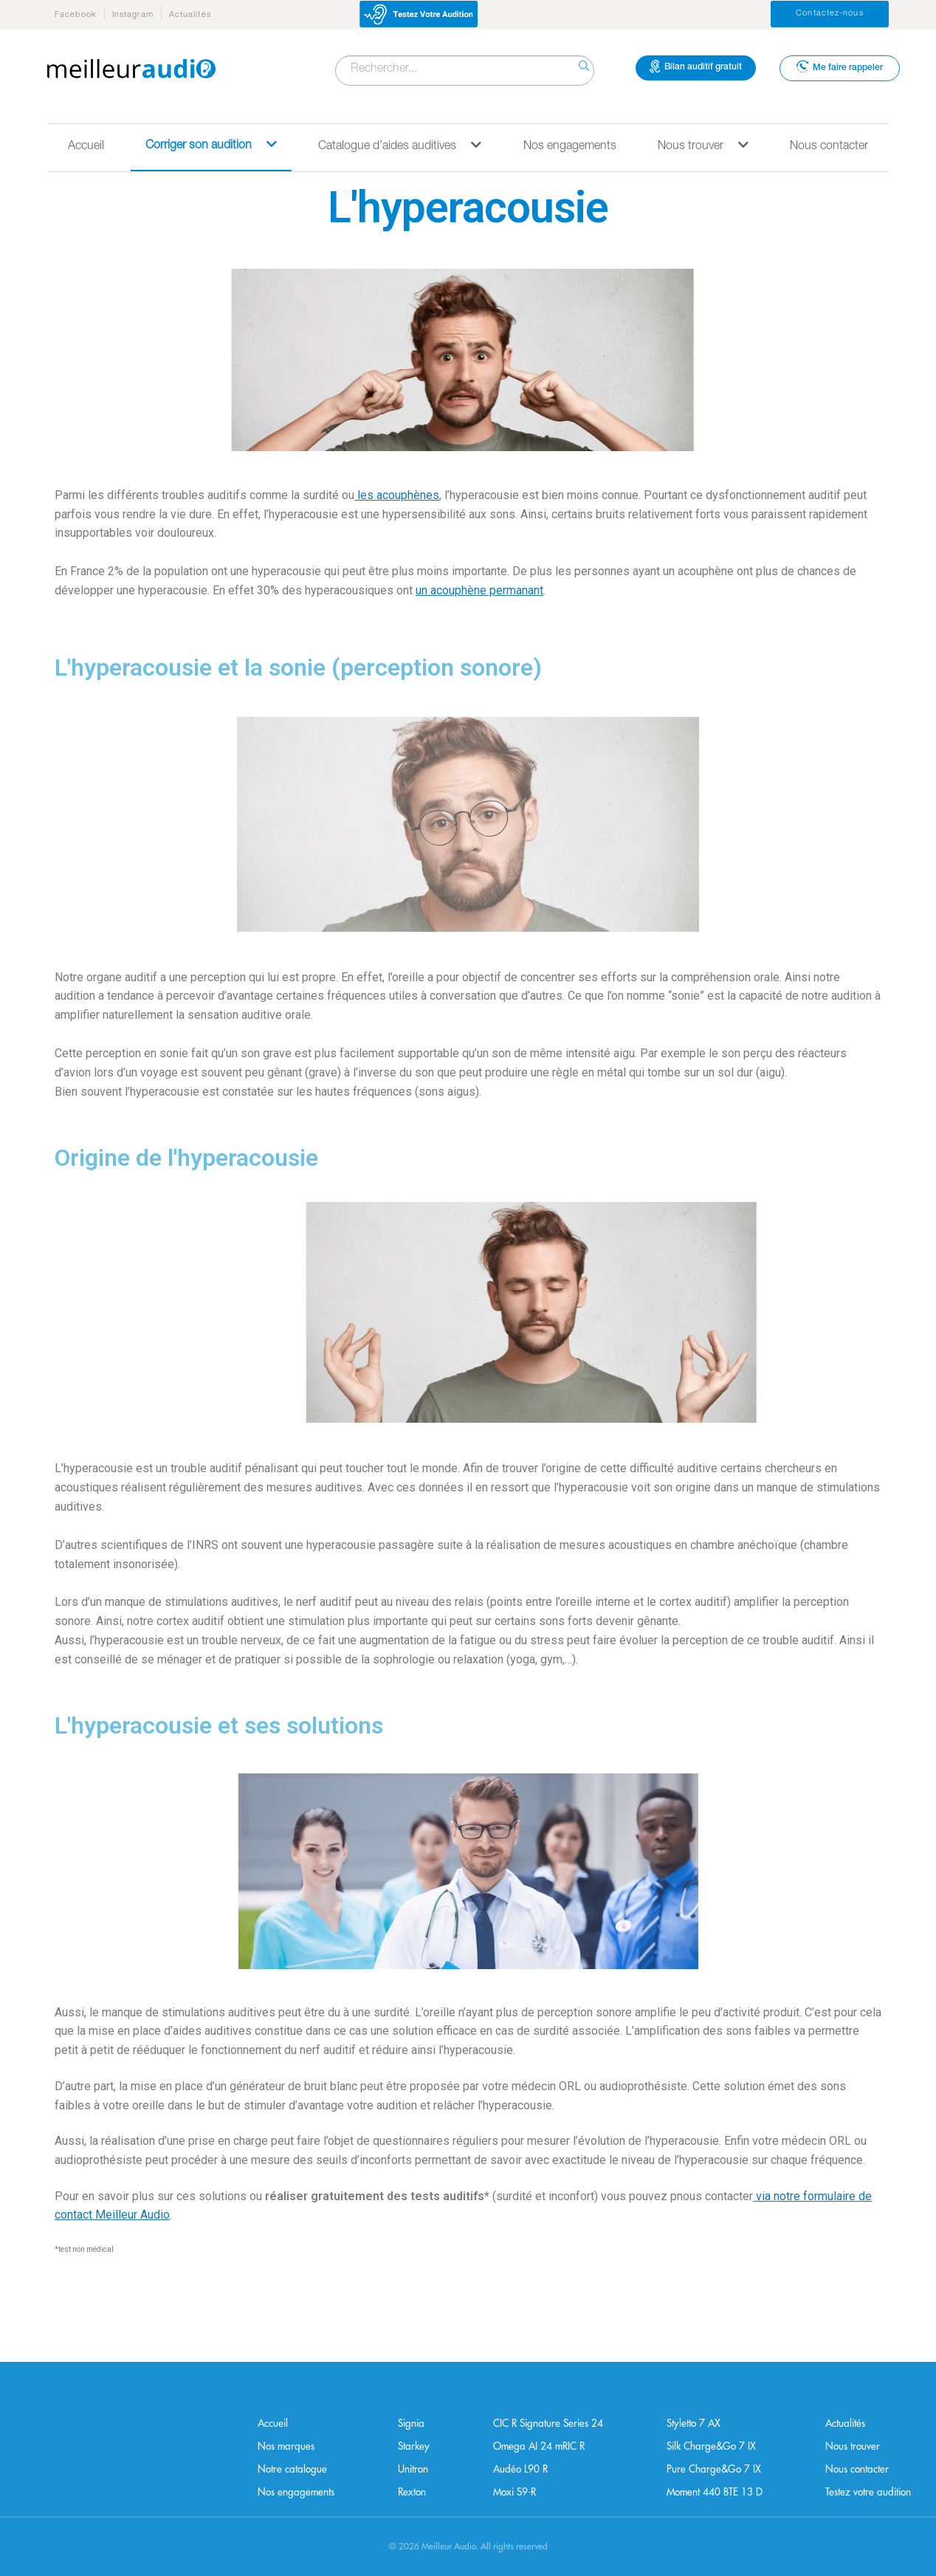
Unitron (413, 2469)
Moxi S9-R (514, 2492)
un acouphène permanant (479, 590)
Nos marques (286, 2446)
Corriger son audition (211, 145)
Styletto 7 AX (693, 2423)
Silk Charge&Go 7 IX (711, 2446)
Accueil (86, 147)
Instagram (133, 15)
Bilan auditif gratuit (696, 66)
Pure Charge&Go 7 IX (714, 2469)
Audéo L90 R (520, 2469)
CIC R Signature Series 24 (548, 2423)
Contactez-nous (829, 14)
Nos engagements (569, 147)
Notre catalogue (292, 2469)
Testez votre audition (868, 2492)
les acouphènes (396, 495)
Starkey (414, 2446)
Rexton (412, 2492)
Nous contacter (829, 147)
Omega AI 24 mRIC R (539, 2446)
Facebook (76, 15)
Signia (411, 2423)
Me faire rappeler (839, 66)
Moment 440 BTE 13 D (715, 2492)
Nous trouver (703, 146)
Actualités (190, 15)
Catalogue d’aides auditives (399, 146)
